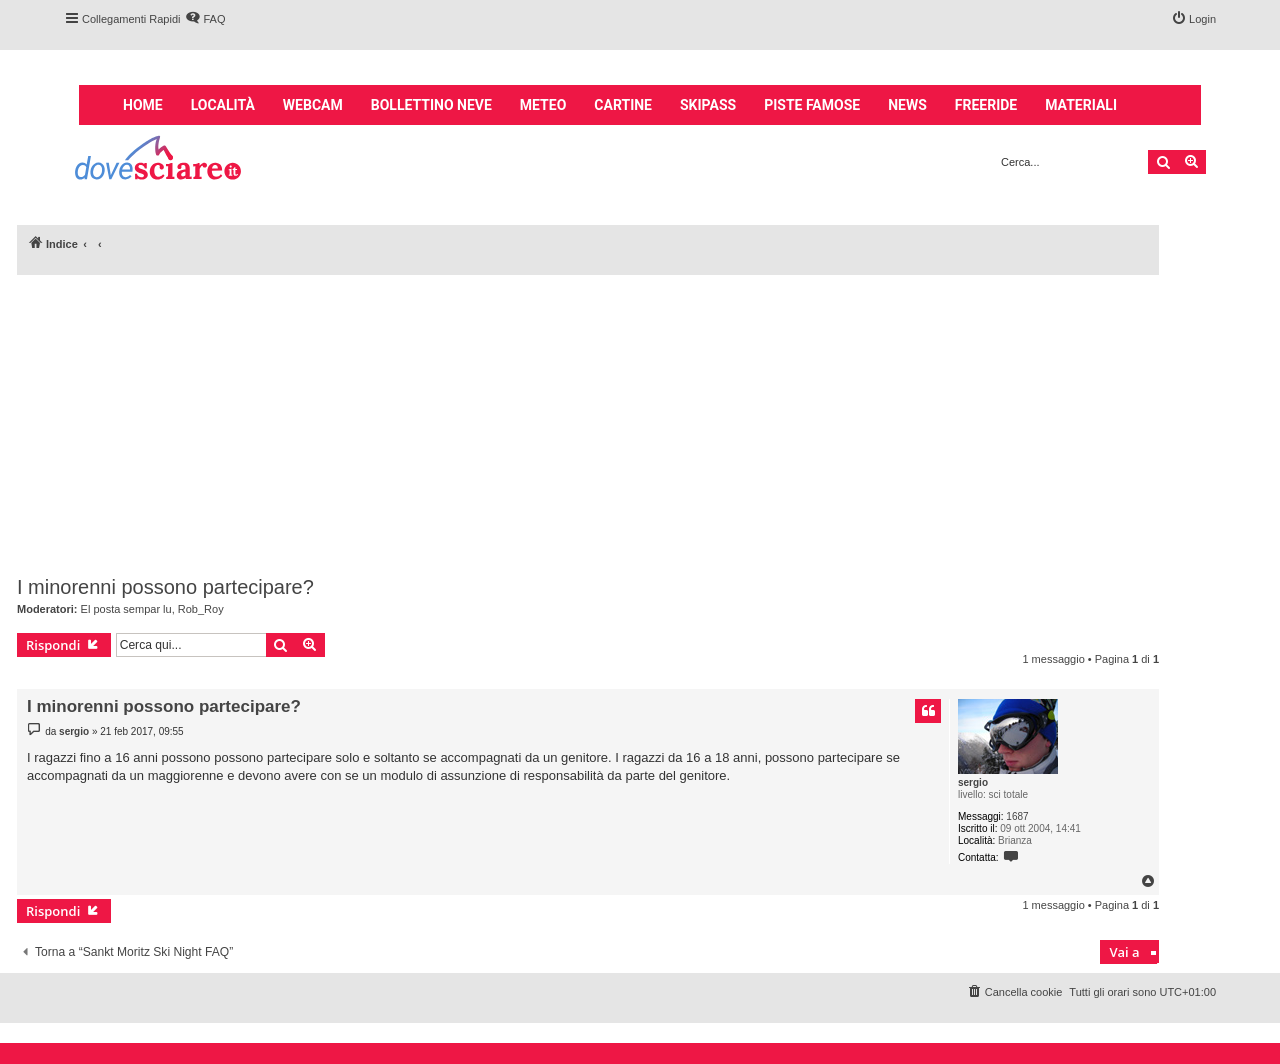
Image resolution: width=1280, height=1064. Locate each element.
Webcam (313, 105)
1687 (1017, 816)
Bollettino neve (431, 105)
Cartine (623, 105)
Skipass (708, 105)
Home (143, 105)
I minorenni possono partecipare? (165, 587)
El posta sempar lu (126, 609)
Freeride (986, 105)
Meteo (543, 105)
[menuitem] (205, 19)
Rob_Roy (201, 609)
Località (223, 105)
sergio (973, 782)
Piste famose (812, 105)
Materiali (1081, 105)
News (907, 105)
